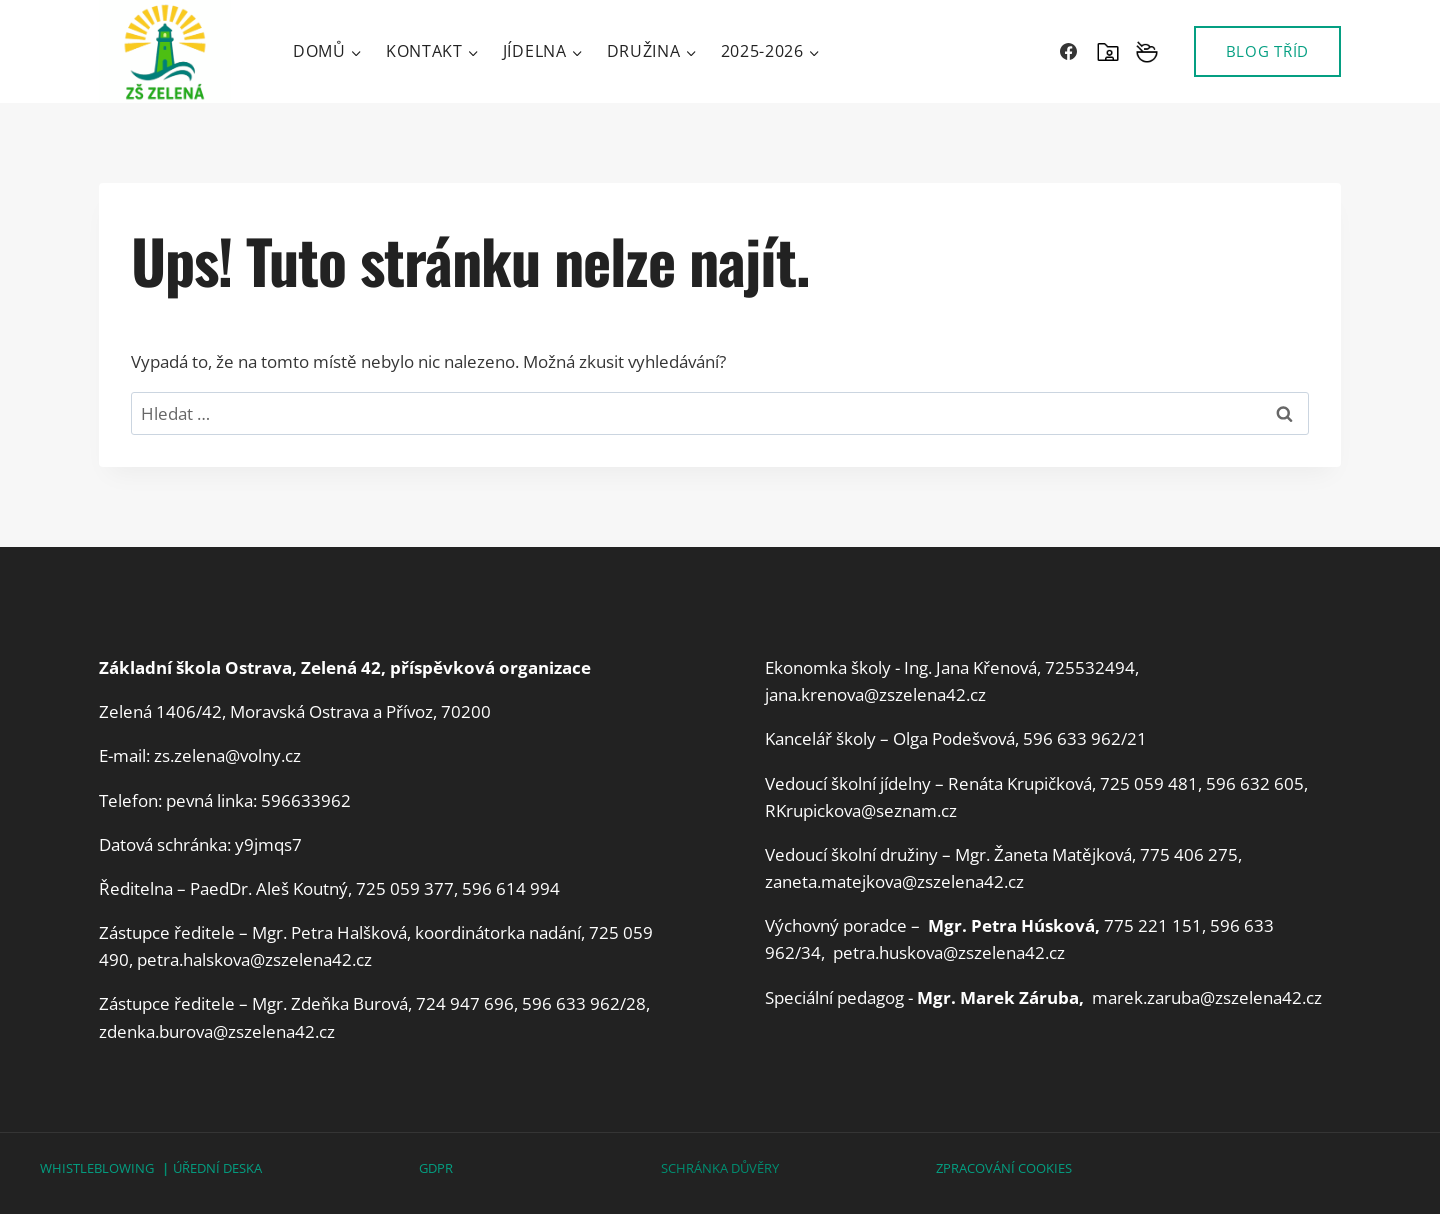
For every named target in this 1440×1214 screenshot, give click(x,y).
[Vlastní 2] (1147, 52)
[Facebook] (1069, 52)
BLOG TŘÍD (1267, 51)
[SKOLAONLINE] (1108, 52)
